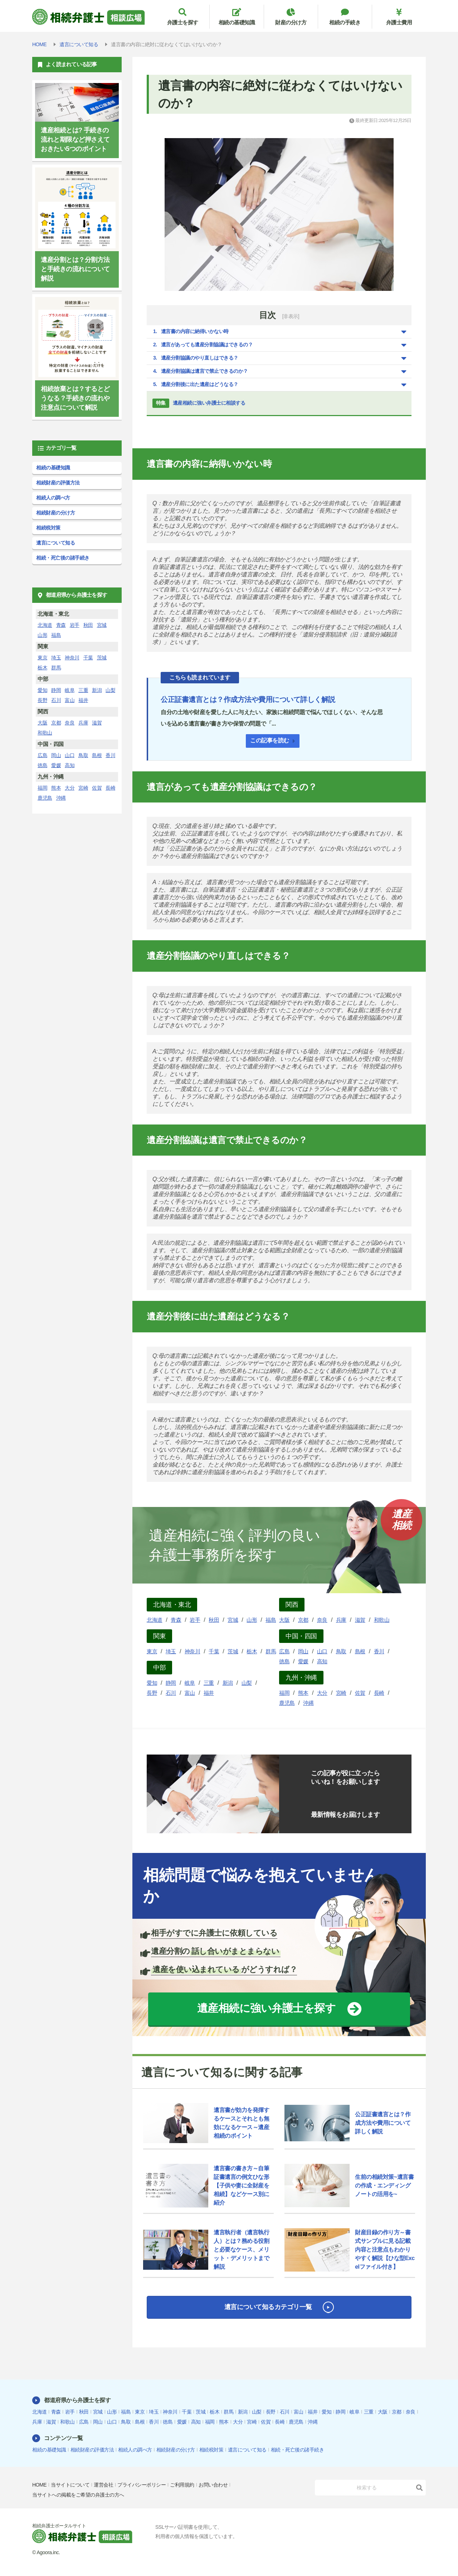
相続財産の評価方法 (58, 483)
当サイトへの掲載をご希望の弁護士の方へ (78, 2494)
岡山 (303, 1651)
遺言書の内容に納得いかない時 (195, 331)
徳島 (284, 1661)
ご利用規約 (182, 2484)
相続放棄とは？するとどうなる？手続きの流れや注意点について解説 (75, 398)
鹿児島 (287, 1703)
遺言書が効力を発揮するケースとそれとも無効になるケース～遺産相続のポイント (241, 2123)
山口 (322, 1651)
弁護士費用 (399, 16)
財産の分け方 (291, 16)
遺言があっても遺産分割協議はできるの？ (207, 344)
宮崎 (341, 1693)
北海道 (154, 1620)
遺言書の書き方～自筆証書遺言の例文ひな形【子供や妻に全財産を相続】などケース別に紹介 (241, 2185)
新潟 (228, 1683)
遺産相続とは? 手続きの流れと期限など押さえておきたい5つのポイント (75, 139)
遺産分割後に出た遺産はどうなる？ (199, 384)
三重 (209, 1683)
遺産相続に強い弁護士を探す (266, 2008)
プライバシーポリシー (141, 2484)
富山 (190, 1693)
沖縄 (308, 1703)
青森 (176, 1620)
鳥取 (341, 1651)
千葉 (214, 1651)
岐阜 (190, 1683)
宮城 (233, 1620)
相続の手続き (345, 16)
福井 (209, 1693)
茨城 (233, 1651)
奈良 (322, 1620)
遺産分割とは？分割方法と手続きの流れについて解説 (75, 269)
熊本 (303, 1693)
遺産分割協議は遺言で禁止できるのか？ (204, 371)
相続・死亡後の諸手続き (62, 558)
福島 (270, 1620)
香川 (379, 1651)
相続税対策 (48, 528)
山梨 (247, 1683)
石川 (171, 1693)
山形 (252, 1620)
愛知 (152, 1683)
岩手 (195, 1620)
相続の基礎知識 (236, 16)
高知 (322, 1661)
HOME (39, 2484)
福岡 (284, 1693)
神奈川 (192, 1651)
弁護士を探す (182, 16)
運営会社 (103, 2484)
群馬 (270, 1651)
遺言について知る (55, 543)
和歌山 (382, 1620)
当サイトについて (70, 2484)
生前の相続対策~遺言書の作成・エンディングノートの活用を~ (384, 2185)
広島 (284, 1651)
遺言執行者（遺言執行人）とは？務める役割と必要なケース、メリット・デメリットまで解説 (241, 2249)
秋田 (214, 1620)
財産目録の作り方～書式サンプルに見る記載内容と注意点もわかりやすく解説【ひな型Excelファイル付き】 (384, 2249)
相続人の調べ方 (53, 498)
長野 (152, 1693)
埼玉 (171, 1651)
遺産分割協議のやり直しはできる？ (199, 358)
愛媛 (303, 1661)
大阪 (284, 1620)
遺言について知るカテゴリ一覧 (268, 2307)
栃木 (252, 1651)
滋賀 (360, 1620)
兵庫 (341, 1620)
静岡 (171, 1683)
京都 (303, 1620)
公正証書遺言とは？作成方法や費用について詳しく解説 (248, 699)
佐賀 (360, 1693)
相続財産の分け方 (55, 513)
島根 (360, 1651)
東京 (152, 1651)
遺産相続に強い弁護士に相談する (198, 403)
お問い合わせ (213, 2484)
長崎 (379, 1693)
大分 (322, 1693)
